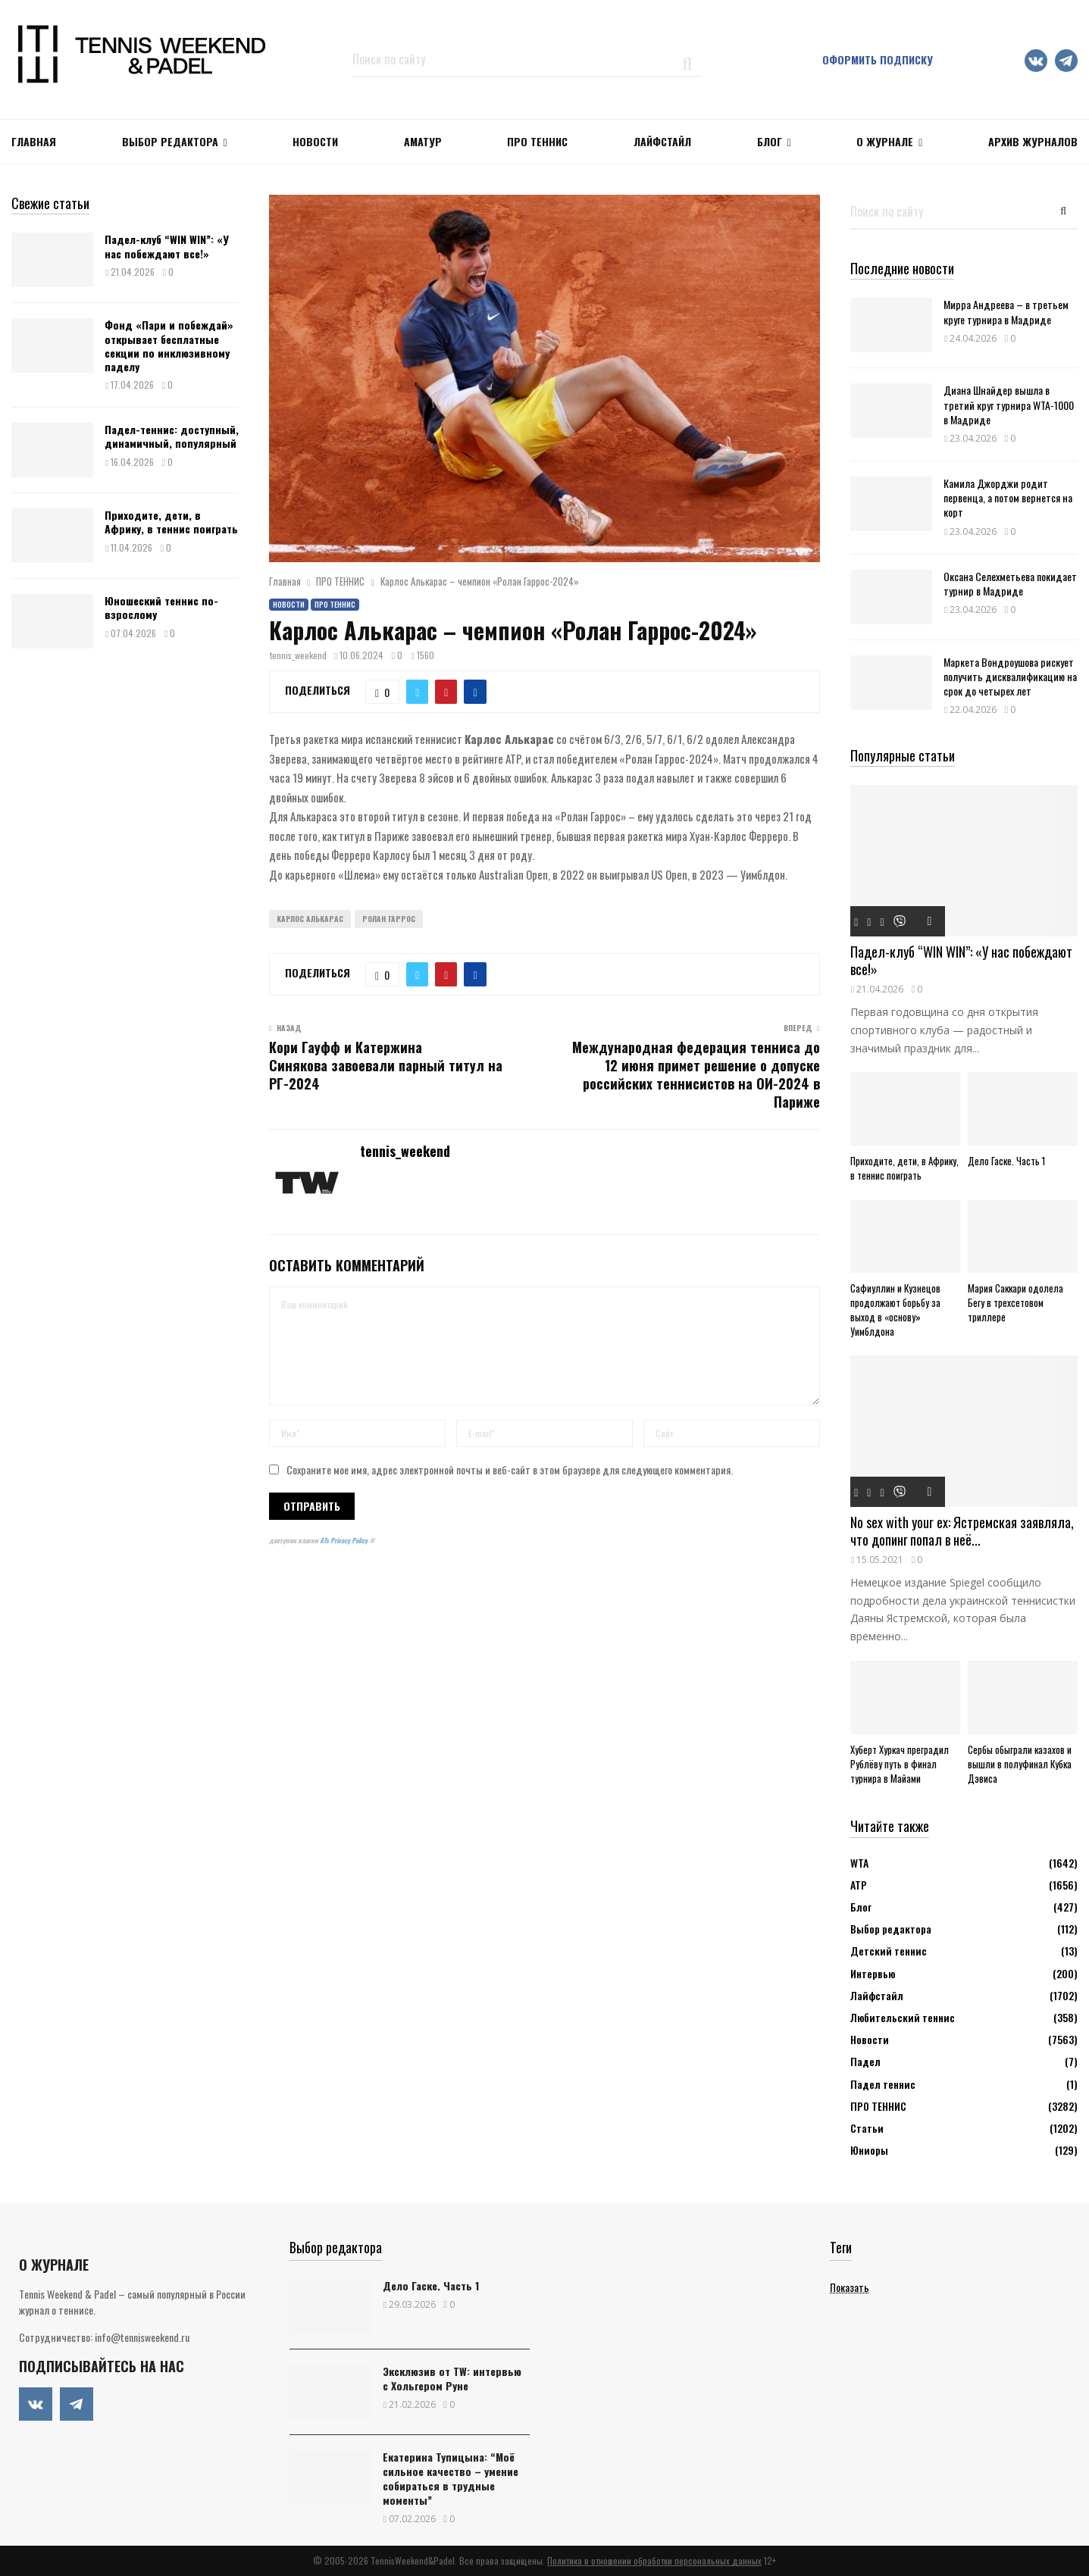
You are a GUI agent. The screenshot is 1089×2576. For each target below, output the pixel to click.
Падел (865, 2061)
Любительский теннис (902, 2017)
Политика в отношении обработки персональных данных (654, 2560)
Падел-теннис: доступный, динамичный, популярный (172, 436)
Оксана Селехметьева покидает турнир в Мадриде (1010, 583)
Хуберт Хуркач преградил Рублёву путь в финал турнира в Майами (899, 1764)
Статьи (867, 2128)
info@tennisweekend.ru (142, 2337)
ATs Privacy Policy (344, 1540)
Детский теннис (888, 1951)
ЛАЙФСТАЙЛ (662, 141)
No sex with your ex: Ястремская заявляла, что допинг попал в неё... (962, 1530)
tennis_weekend (298, 655)
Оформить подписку (877, 59)
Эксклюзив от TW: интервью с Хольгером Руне (452, 2378)
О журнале (884, 141)
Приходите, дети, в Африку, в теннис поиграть (171, 521)
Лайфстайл (876, 1995)
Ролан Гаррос (388, 918)
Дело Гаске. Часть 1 (1006, 1160)
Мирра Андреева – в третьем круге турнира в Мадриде (1006, 311)
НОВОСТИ (315, 141)
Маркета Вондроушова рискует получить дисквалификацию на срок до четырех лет (1010, 676)
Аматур (423, 141)
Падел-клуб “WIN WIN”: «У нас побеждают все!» (167, 246)
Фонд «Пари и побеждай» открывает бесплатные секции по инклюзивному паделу (169, 345)
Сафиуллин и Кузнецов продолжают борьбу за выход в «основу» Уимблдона (895, 1309)
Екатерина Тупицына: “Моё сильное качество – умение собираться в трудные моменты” (450, 2479)
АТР (858, 1885)
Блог (769, 141)
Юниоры (869, 2150)
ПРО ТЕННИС (537, 141)
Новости (289, 604)
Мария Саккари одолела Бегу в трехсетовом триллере (1015, 1302)
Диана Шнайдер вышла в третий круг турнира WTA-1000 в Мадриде (1008, 404)
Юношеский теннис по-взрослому (161, 607)
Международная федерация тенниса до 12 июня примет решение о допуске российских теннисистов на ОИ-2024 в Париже (696, 1074)
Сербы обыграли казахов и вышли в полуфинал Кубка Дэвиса (1020, 1764)
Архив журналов (1033, 141)
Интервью (872, 1973)
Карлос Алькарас (310, 918)
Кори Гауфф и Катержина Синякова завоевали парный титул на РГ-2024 (385, 1065)
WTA (859, 1863)
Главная (33, 141)
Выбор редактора (170, 141)
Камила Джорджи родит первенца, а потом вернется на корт (1007, 497)
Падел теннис (882, 2084)
